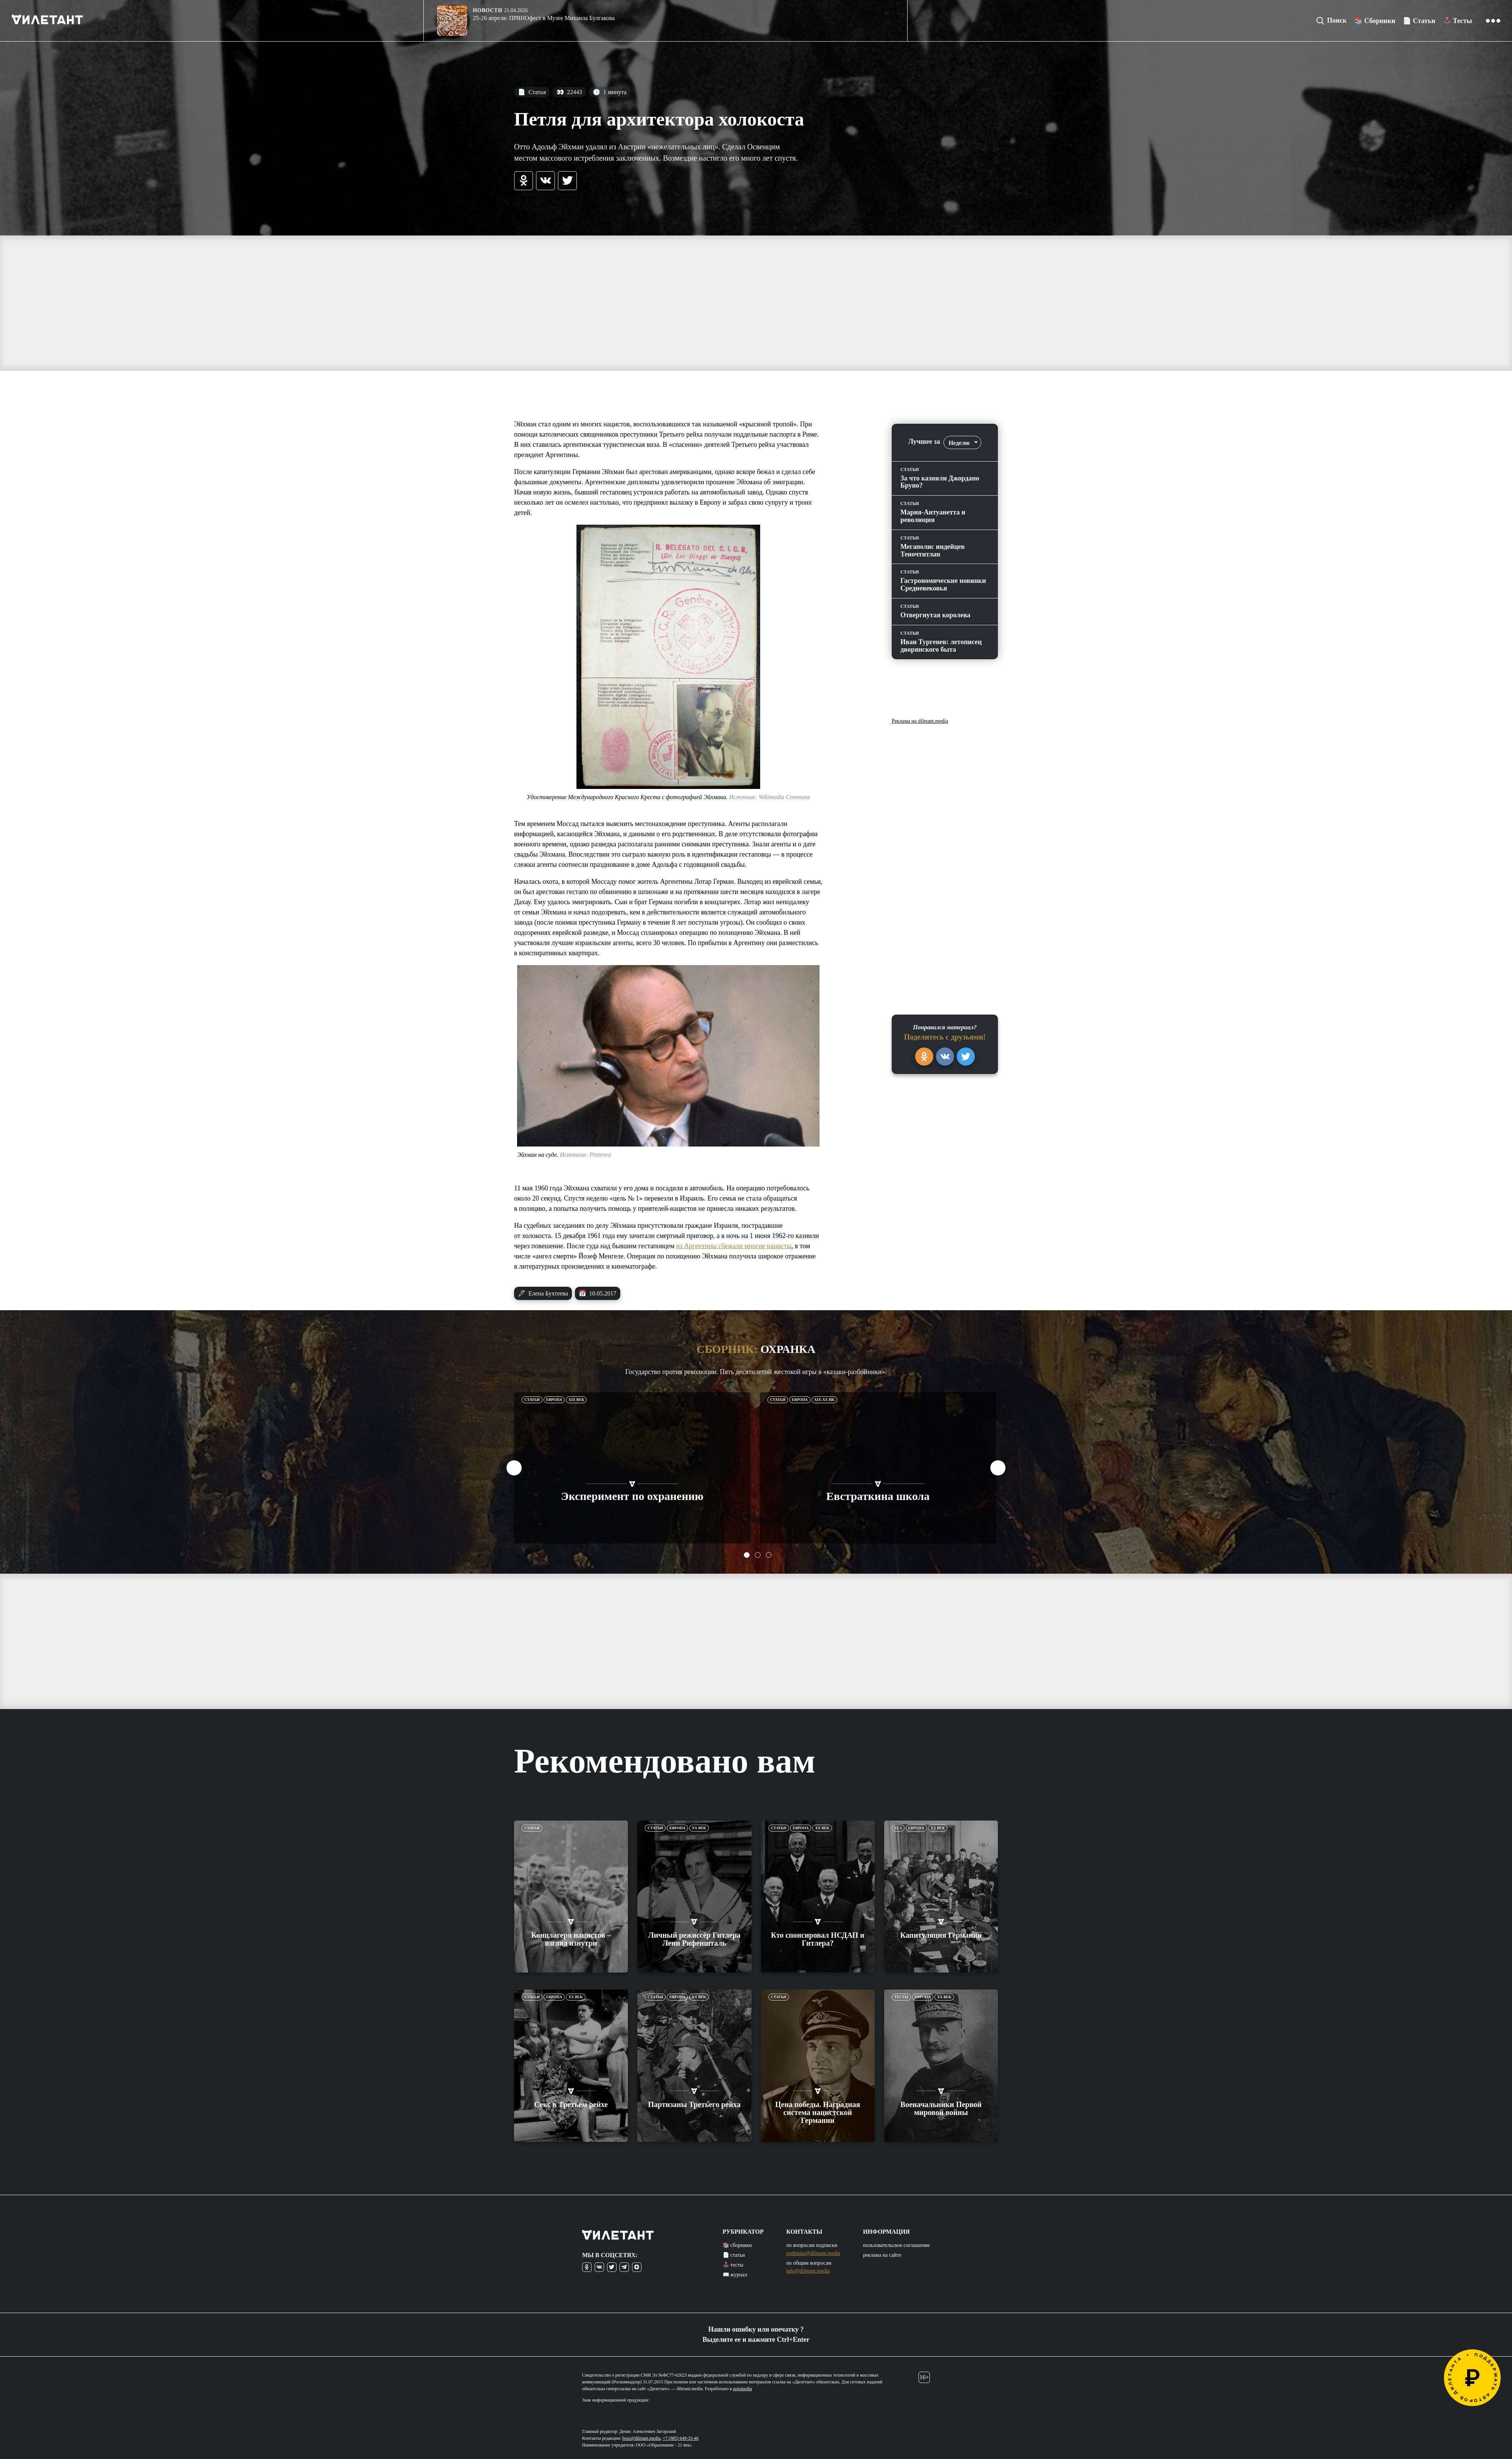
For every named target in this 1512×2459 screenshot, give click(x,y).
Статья (532, 92)
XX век (699, 1828)
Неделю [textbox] (959, 443)
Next (997, 1467)
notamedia (742, 2388)
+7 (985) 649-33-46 (681, 2438)
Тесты (901, 1997)
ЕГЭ (898, 1828)
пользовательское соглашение (896, 2245)
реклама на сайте (882, 2255)
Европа (554, 1400)
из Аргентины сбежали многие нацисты (734, 1246)
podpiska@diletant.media (813, 2253)
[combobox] (962, 442)
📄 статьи (734, 2255)
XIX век (576, 1400)
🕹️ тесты (733, 2265)
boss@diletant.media (642, 2438)
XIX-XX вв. (824, 1400)
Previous (514, 1467)
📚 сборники (737, 2245)
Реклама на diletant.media (920, 721)
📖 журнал (735, 2275)
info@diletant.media (808, 2271)
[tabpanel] (632, 1467)
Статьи (532, 1400)
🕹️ (1457, 21)
